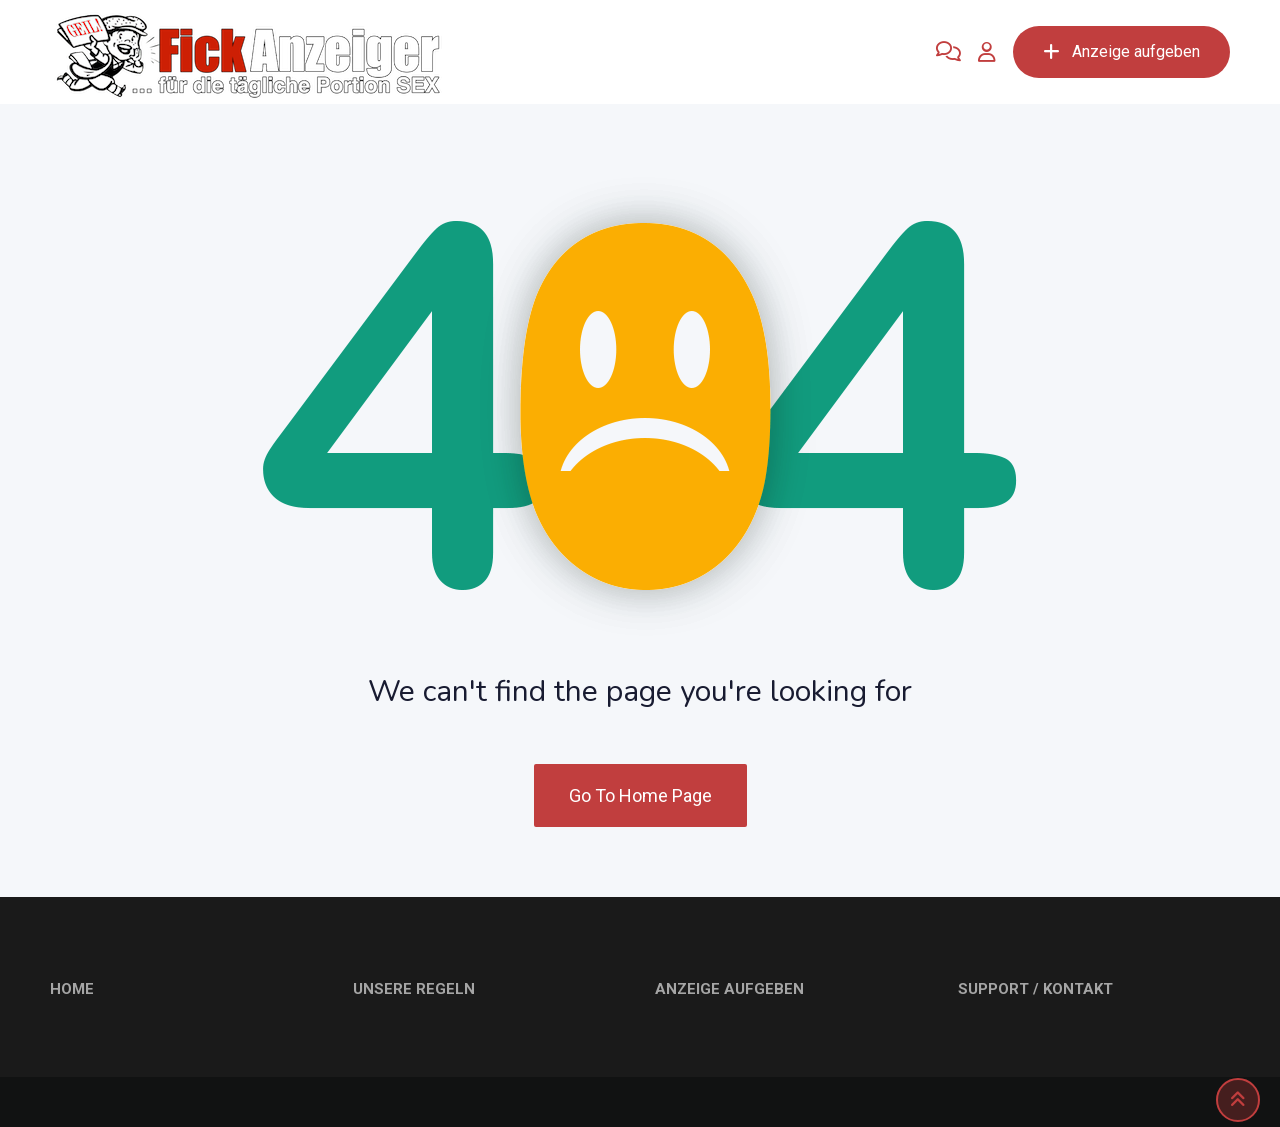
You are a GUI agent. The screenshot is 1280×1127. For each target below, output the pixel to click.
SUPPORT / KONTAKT (1035, 989)
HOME (72, 989)
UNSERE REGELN (414, 989)
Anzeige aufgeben (1121, 51)
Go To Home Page (640, 795)
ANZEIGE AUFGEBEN (729, 989)
